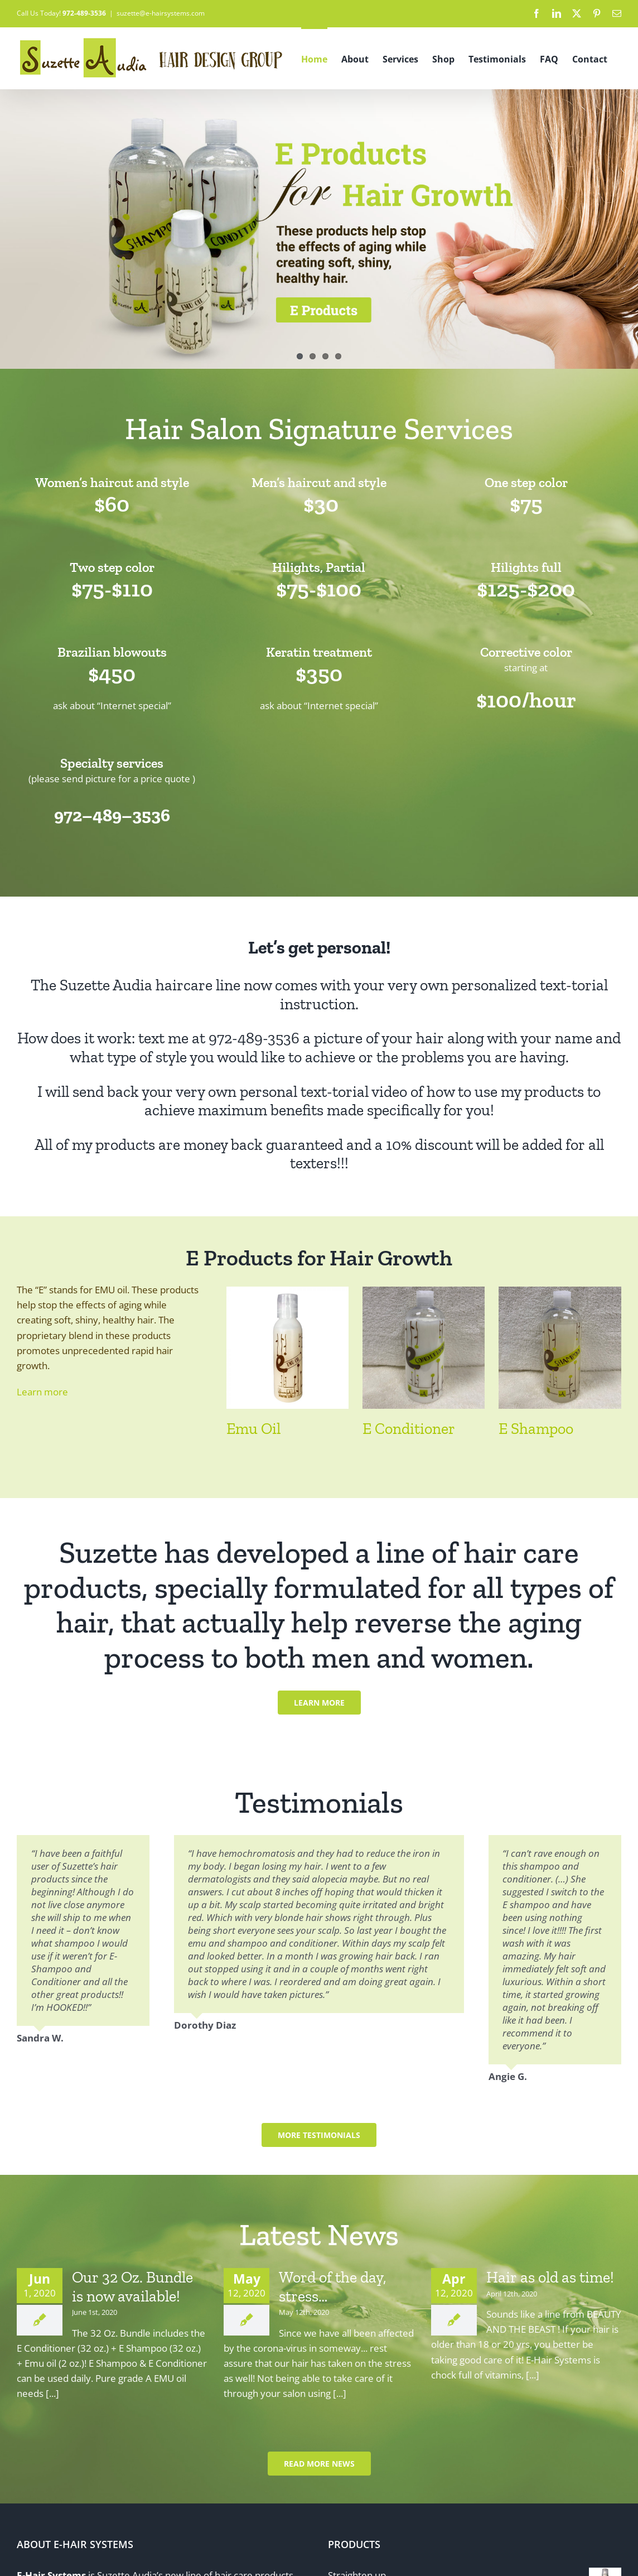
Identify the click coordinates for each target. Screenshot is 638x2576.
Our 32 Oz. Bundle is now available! (132, 2286)
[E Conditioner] (423, 1293)
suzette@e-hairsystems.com (161, 13)
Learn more (42, 1391)
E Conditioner (408, 1428)
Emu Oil (253, 1428)
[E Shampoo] (560, 1293)
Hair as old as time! (550, 2277)
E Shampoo (536, 1428)
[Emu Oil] (287, 1293)
